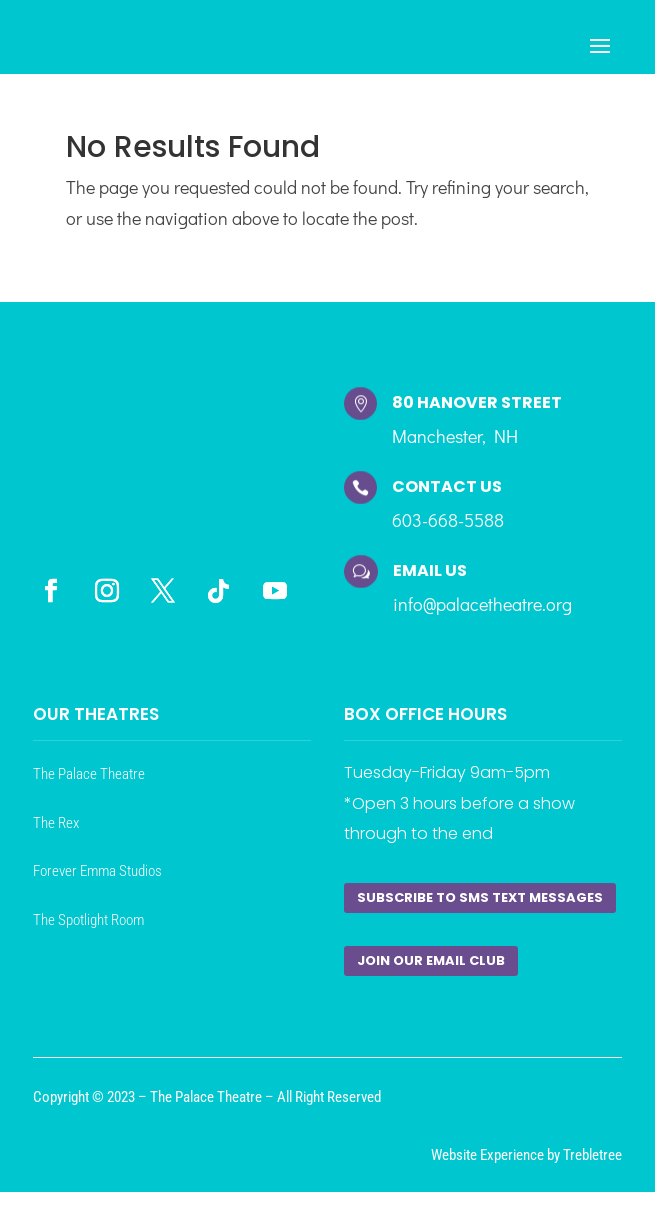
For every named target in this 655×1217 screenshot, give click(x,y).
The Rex (56, 823)
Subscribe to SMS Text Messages (480, 897)
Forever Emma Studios (97, 871)
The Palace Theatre (89, 774)
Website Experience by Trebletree (526, 1155)
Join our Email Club (431, 960)
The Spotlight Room (88, 920)
